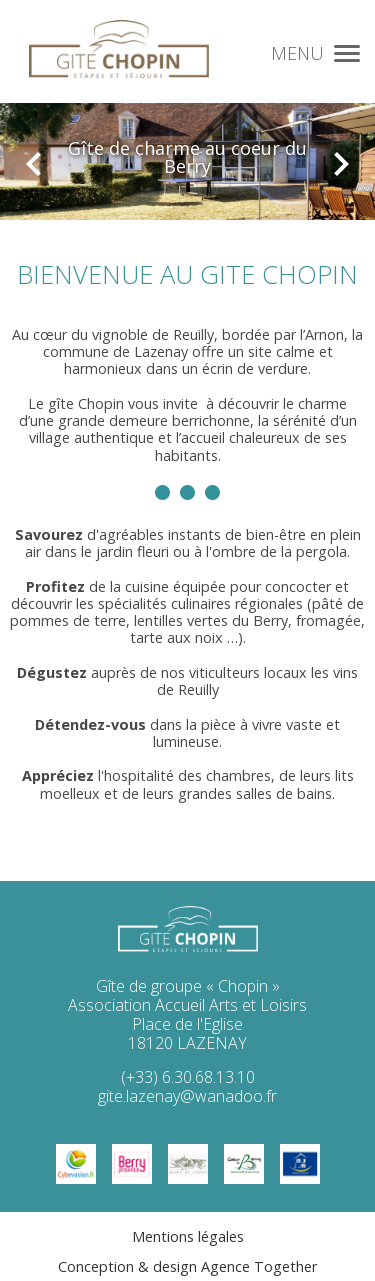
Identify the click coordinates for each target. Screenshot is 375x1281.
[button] (347, 50)
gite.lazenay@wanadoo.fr (187, 1096)
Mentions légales (188, 1236)
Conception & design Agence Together (187, 1266)
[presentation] (34, 153)
